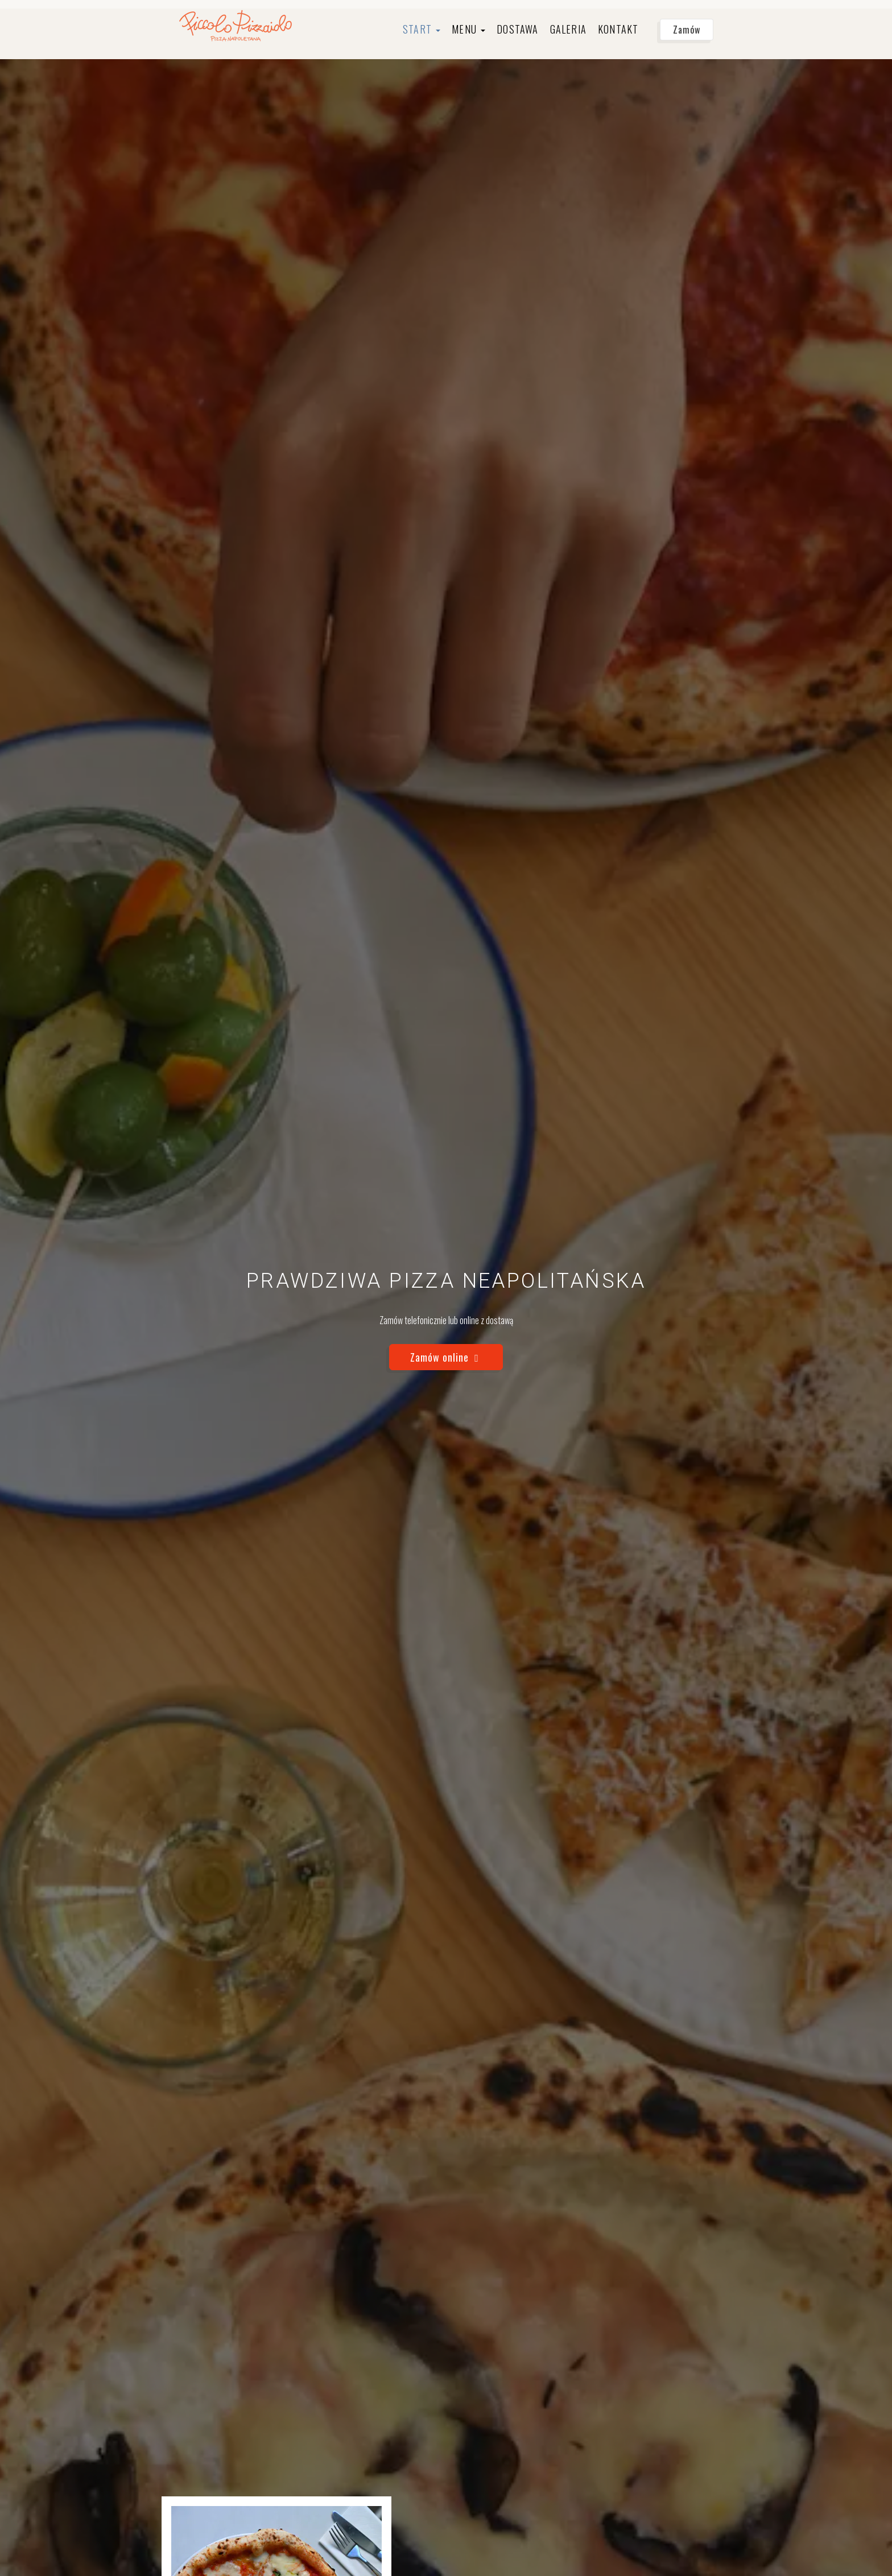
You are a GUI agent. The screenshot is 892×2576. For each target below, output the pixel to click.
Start (421, 29)
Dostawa (517, 29)
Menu (468, 29)
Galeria (568, 29)
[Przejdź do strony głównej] (235, 25)
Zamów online (446, 1357)
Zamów (686, 29)
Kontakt (618, 29)
